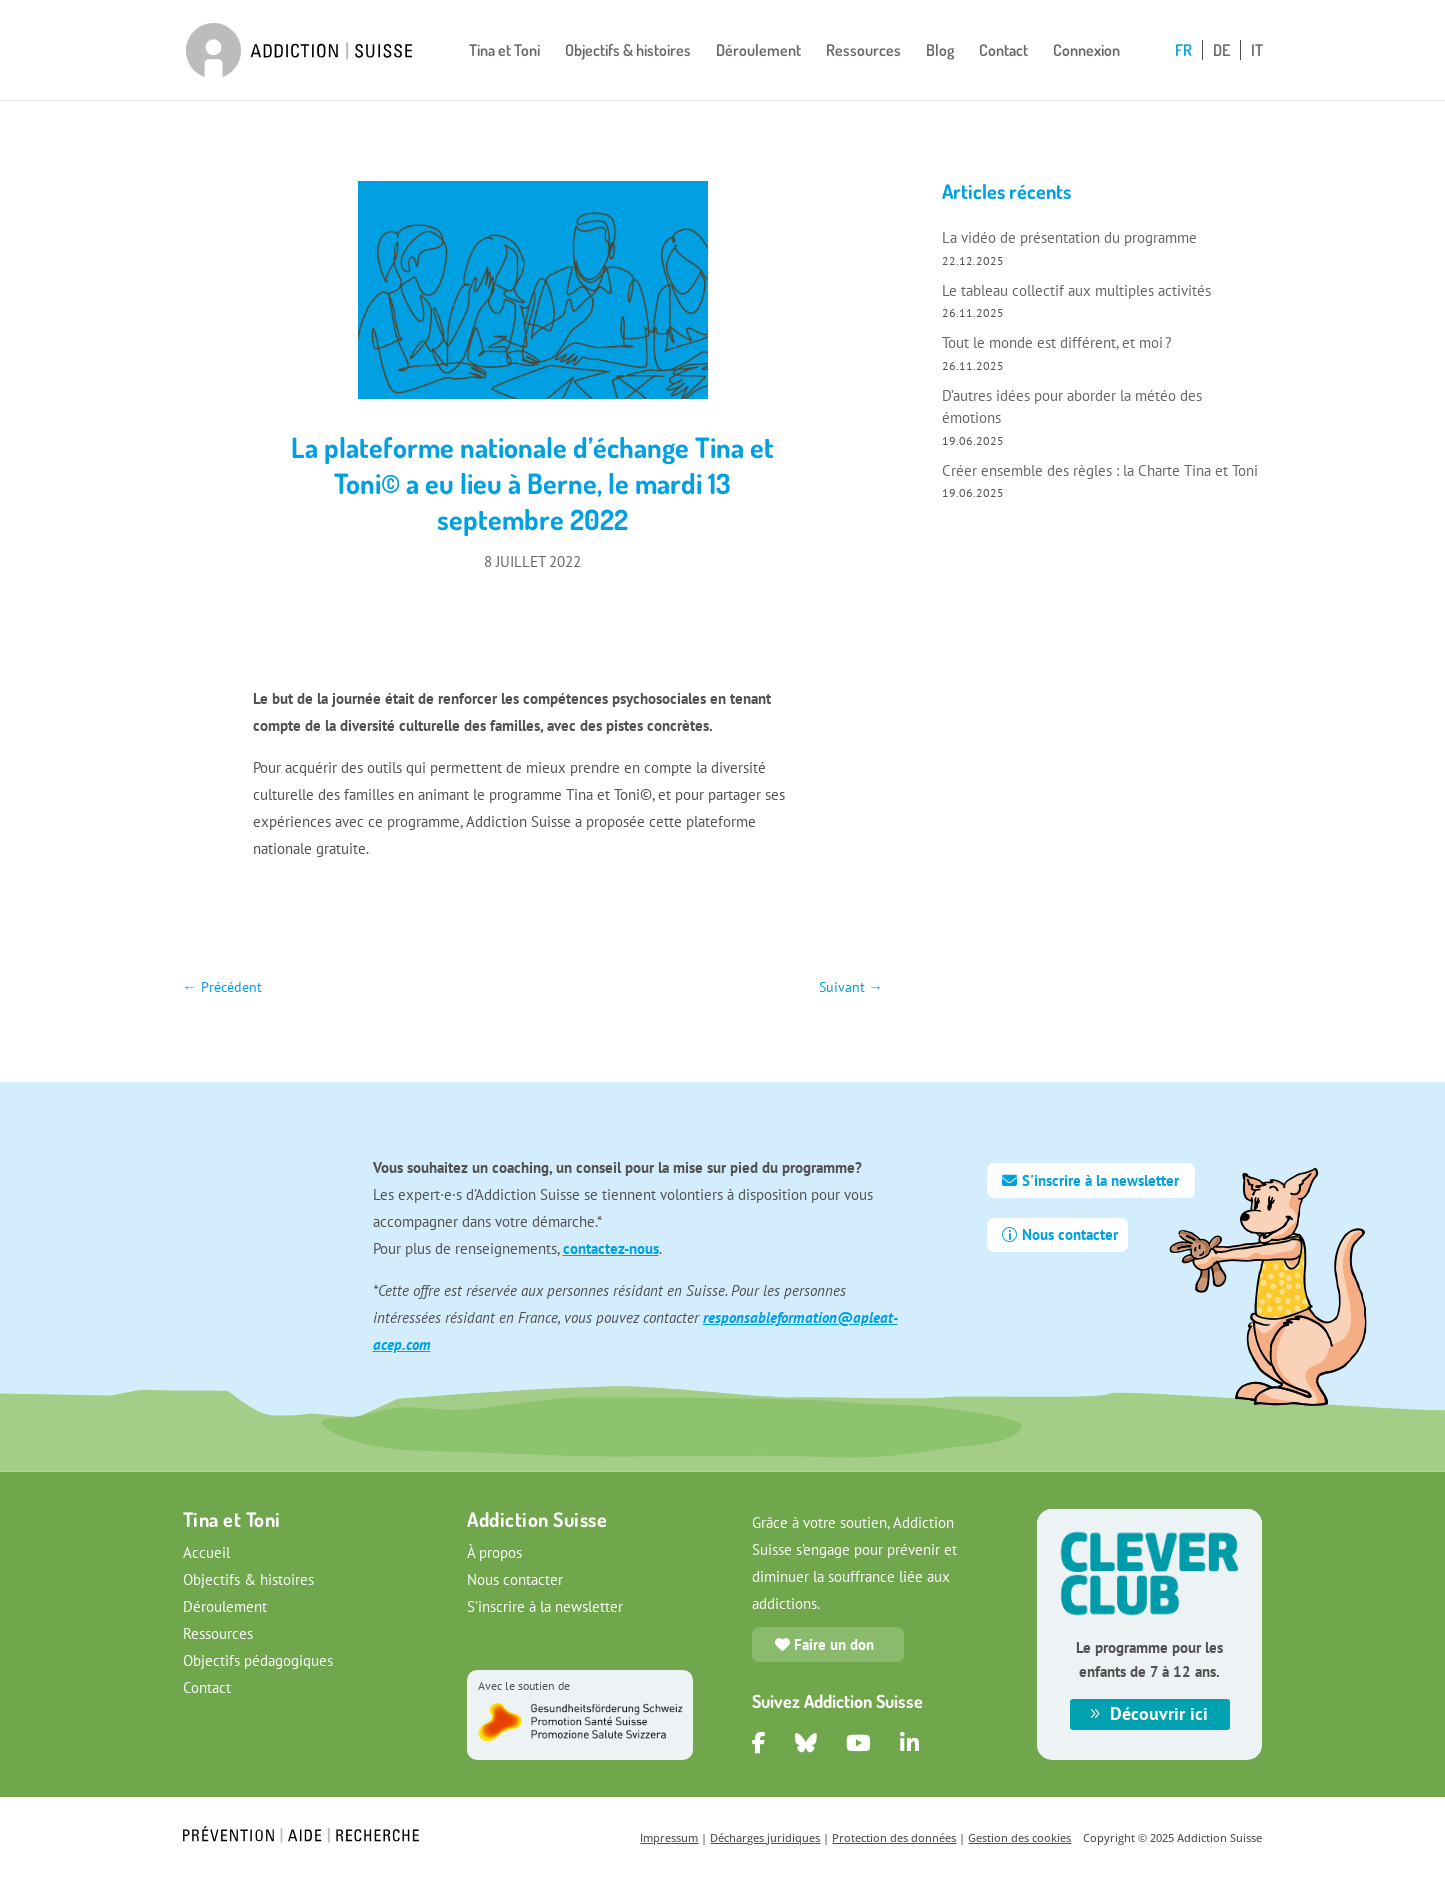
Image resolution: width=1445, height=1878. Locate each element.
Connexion (1086, 51)
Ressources (863, 51)
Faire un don (834, 1644)
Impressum (669, 1837)
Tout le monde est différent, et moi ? (1057, 342)
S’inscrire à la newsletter (545, 1606)
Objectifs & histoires (628, 51)
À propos (494, 1552)
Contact (1003, 51)
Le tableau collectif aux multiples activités (1076, 290)
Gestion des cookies (1019, 1837)
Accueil (206, 1552)
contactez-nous (611, 1248)
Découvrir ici (1159, 1713)
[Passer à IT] (1257, 71)
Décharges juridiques (765, 1837)
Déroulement (758, 51)
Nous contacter (1070, 1234)
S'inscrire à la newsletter (1100, 1180)
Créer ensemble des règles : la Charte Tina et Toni (1100, 470)
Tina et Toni (504, 51)
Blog (940, 51)
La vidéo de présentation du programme (1071, 237)
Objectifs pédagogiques (258, 1660)
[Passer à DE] (1227, 71)
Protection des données (894, 1837)
